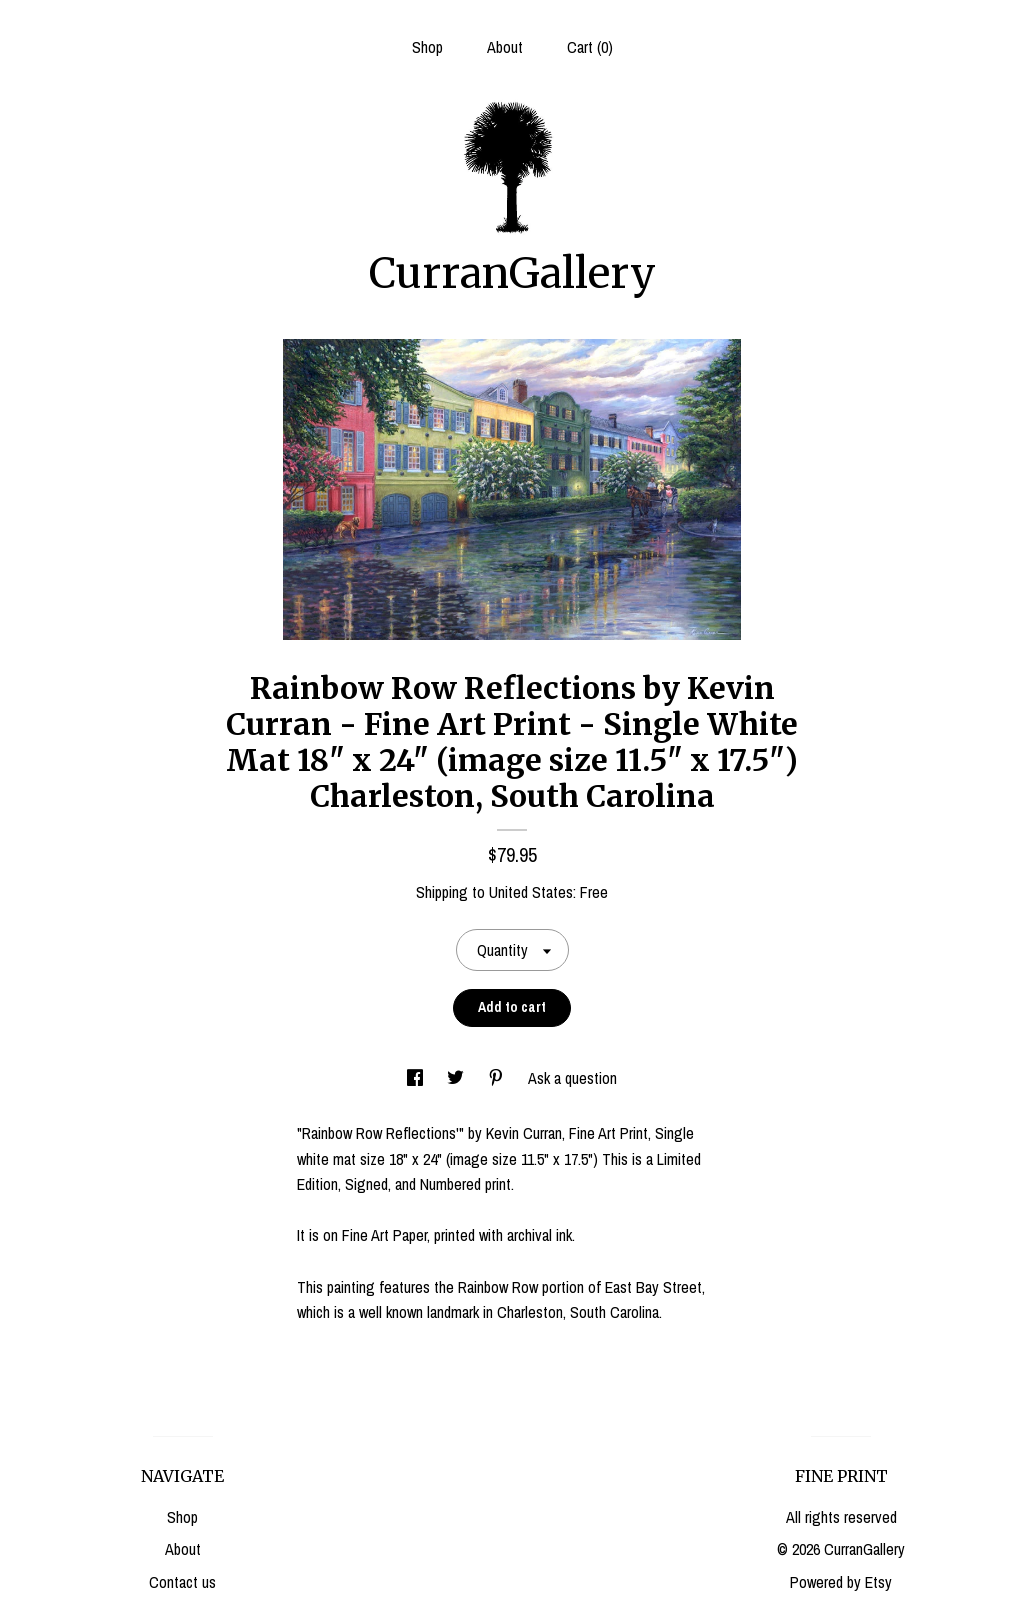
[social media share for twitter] (457, 1078)
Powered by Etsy (841, 1582)
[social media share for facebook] (417, 1078)
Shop (427, 47)
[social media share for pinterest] (498, 1078)
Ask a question (572, 1078)
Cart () (590, 47)
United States (531, 892)
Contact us (182, 1582)
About (505, 47)
